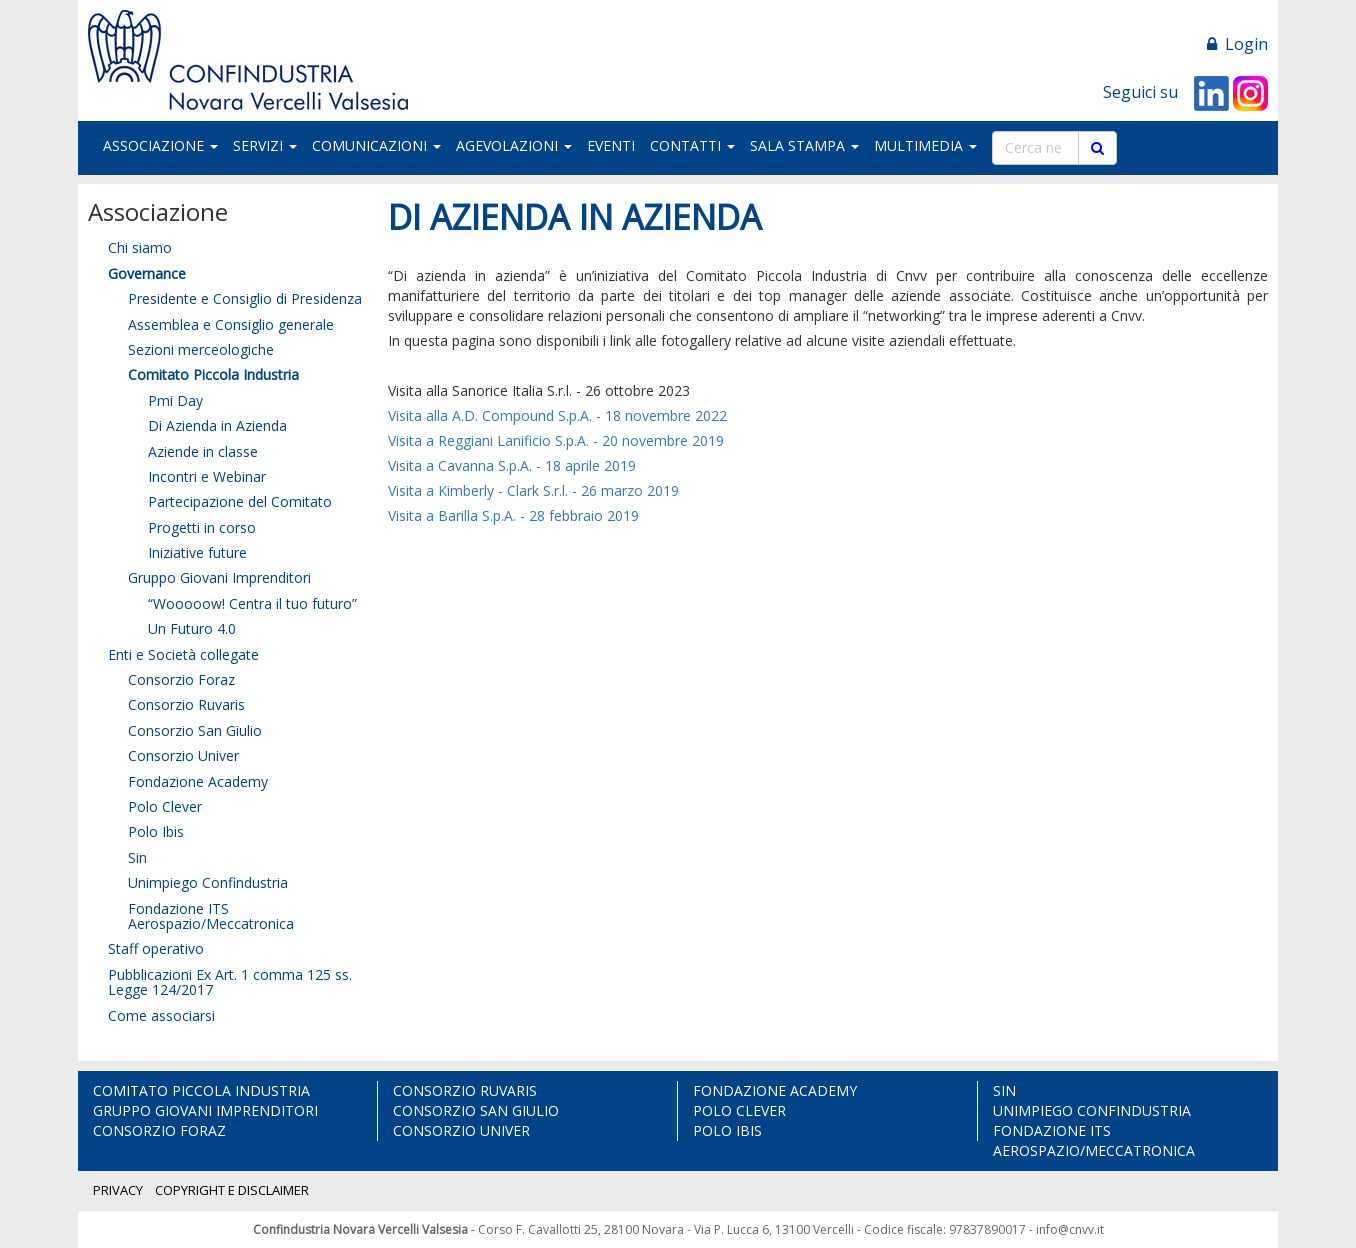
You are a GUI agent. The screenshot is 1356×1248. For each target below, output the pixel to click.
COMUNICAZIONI (376, 145)
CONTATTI (692, 145)
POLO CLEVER (739, 1110)
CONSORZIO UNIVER (461, 1130)
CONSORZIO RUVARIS (465, 1090)
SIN (1004, 1090)
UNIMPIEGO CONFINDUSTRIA (1092, 1110)
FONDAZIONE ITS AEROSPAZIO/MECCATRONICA (1094, 1140)
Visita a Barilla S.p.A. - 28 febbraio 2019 (513, 515)
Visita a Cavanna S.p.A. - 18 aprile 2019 (514, 465)
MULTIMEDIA (925, 145)
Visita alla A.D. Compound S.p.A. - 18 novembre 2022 (557, 415)
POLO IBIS (727, 1130)
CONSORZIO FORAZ (159, 1130)
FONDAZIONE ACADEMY (775, 1090)
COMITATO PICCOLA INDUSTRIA (201, 1090)
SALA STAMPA (804, 145)
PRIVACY (118, 1190)
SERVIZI (265, 145)
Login (1237, 44)
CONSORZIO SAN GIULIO (476, 1110)
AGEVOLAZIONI (514, 145)
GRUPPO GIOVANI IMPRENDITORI (205, 1110)
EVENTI (611, 145)
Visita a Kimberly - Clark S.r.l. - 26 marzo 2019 (533, 490)
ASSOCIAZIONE (160, 145)
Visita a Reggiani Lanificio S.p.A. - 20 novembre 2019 (556, 440)
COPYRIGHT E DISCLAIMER (232, 1190)
